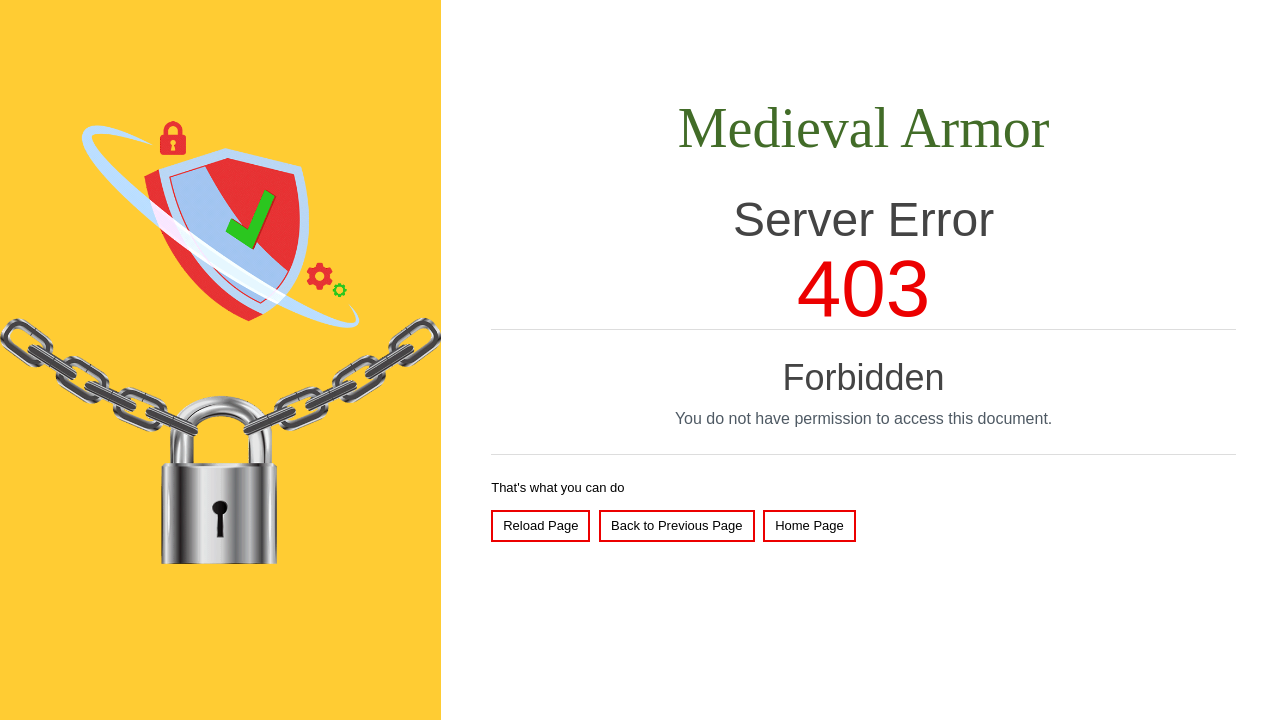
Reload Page (540, 525)
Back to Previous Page (677, 525)
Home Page (809, 525)
